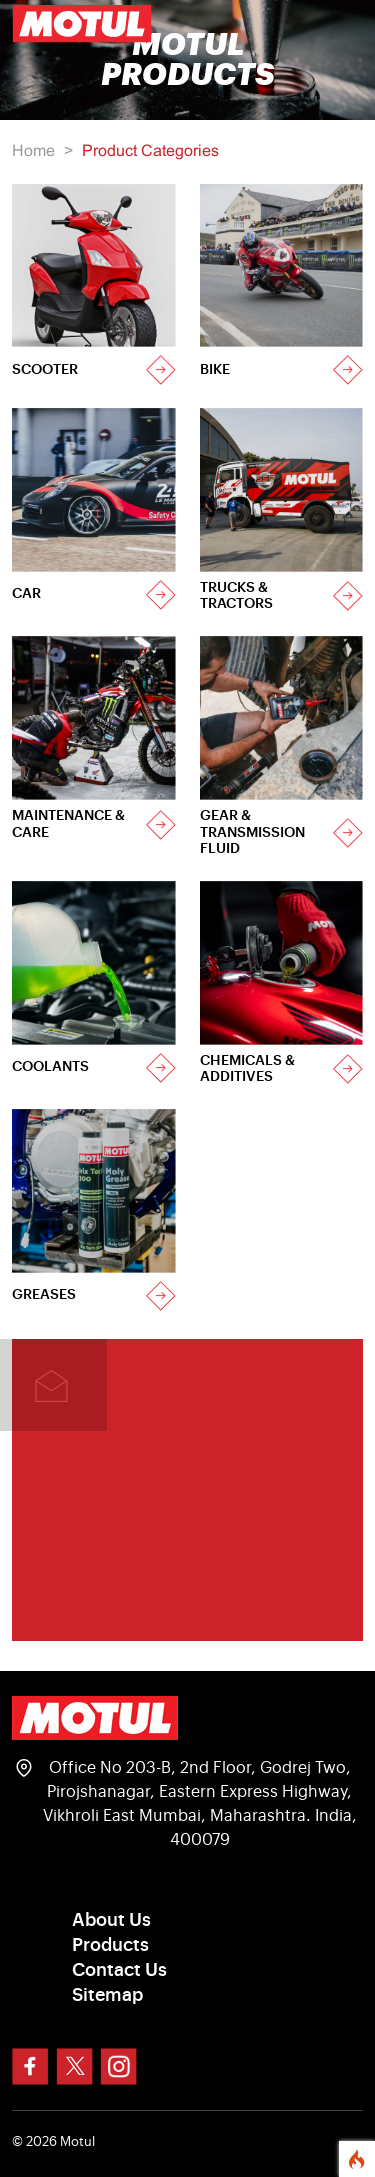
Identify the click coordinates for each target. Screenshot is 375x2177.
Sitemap (107, 1995)
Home (33, 151)
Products (110, 1945)
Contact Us (119, 1970)
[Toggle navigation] (335, 24)
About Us (111, 1920)
